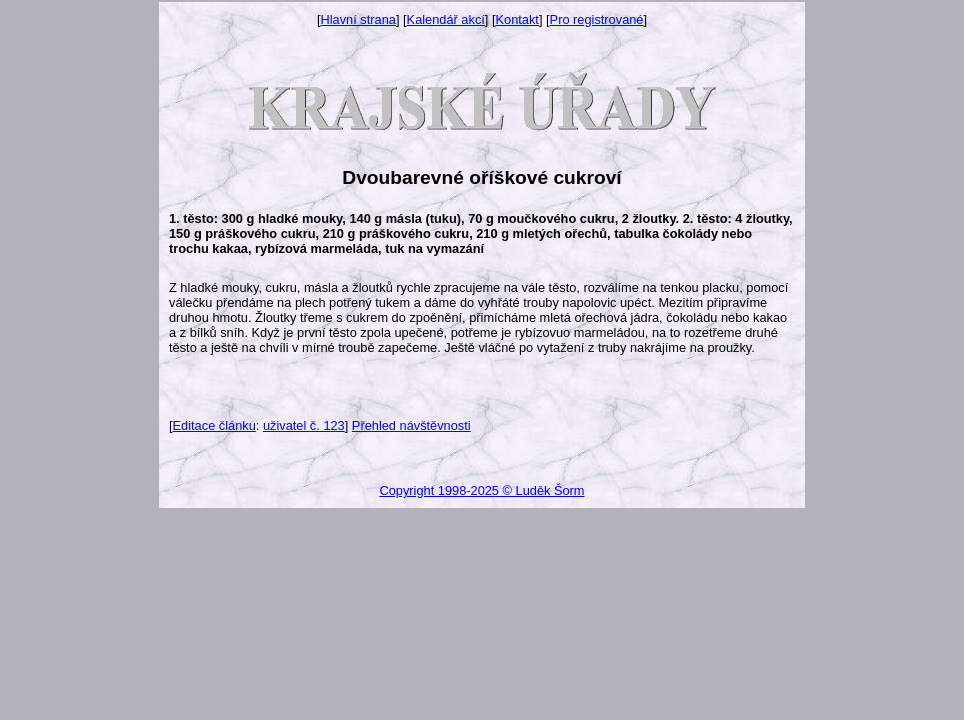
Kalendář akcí (446, 19)
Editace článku (214, 425)
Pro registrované (597, 19)
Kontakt (517, 19)
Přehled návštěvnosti (411, 425)
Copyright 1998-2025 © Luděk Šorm (481, 490)
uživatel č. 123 (304, 425)
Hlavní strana (358, 19)
